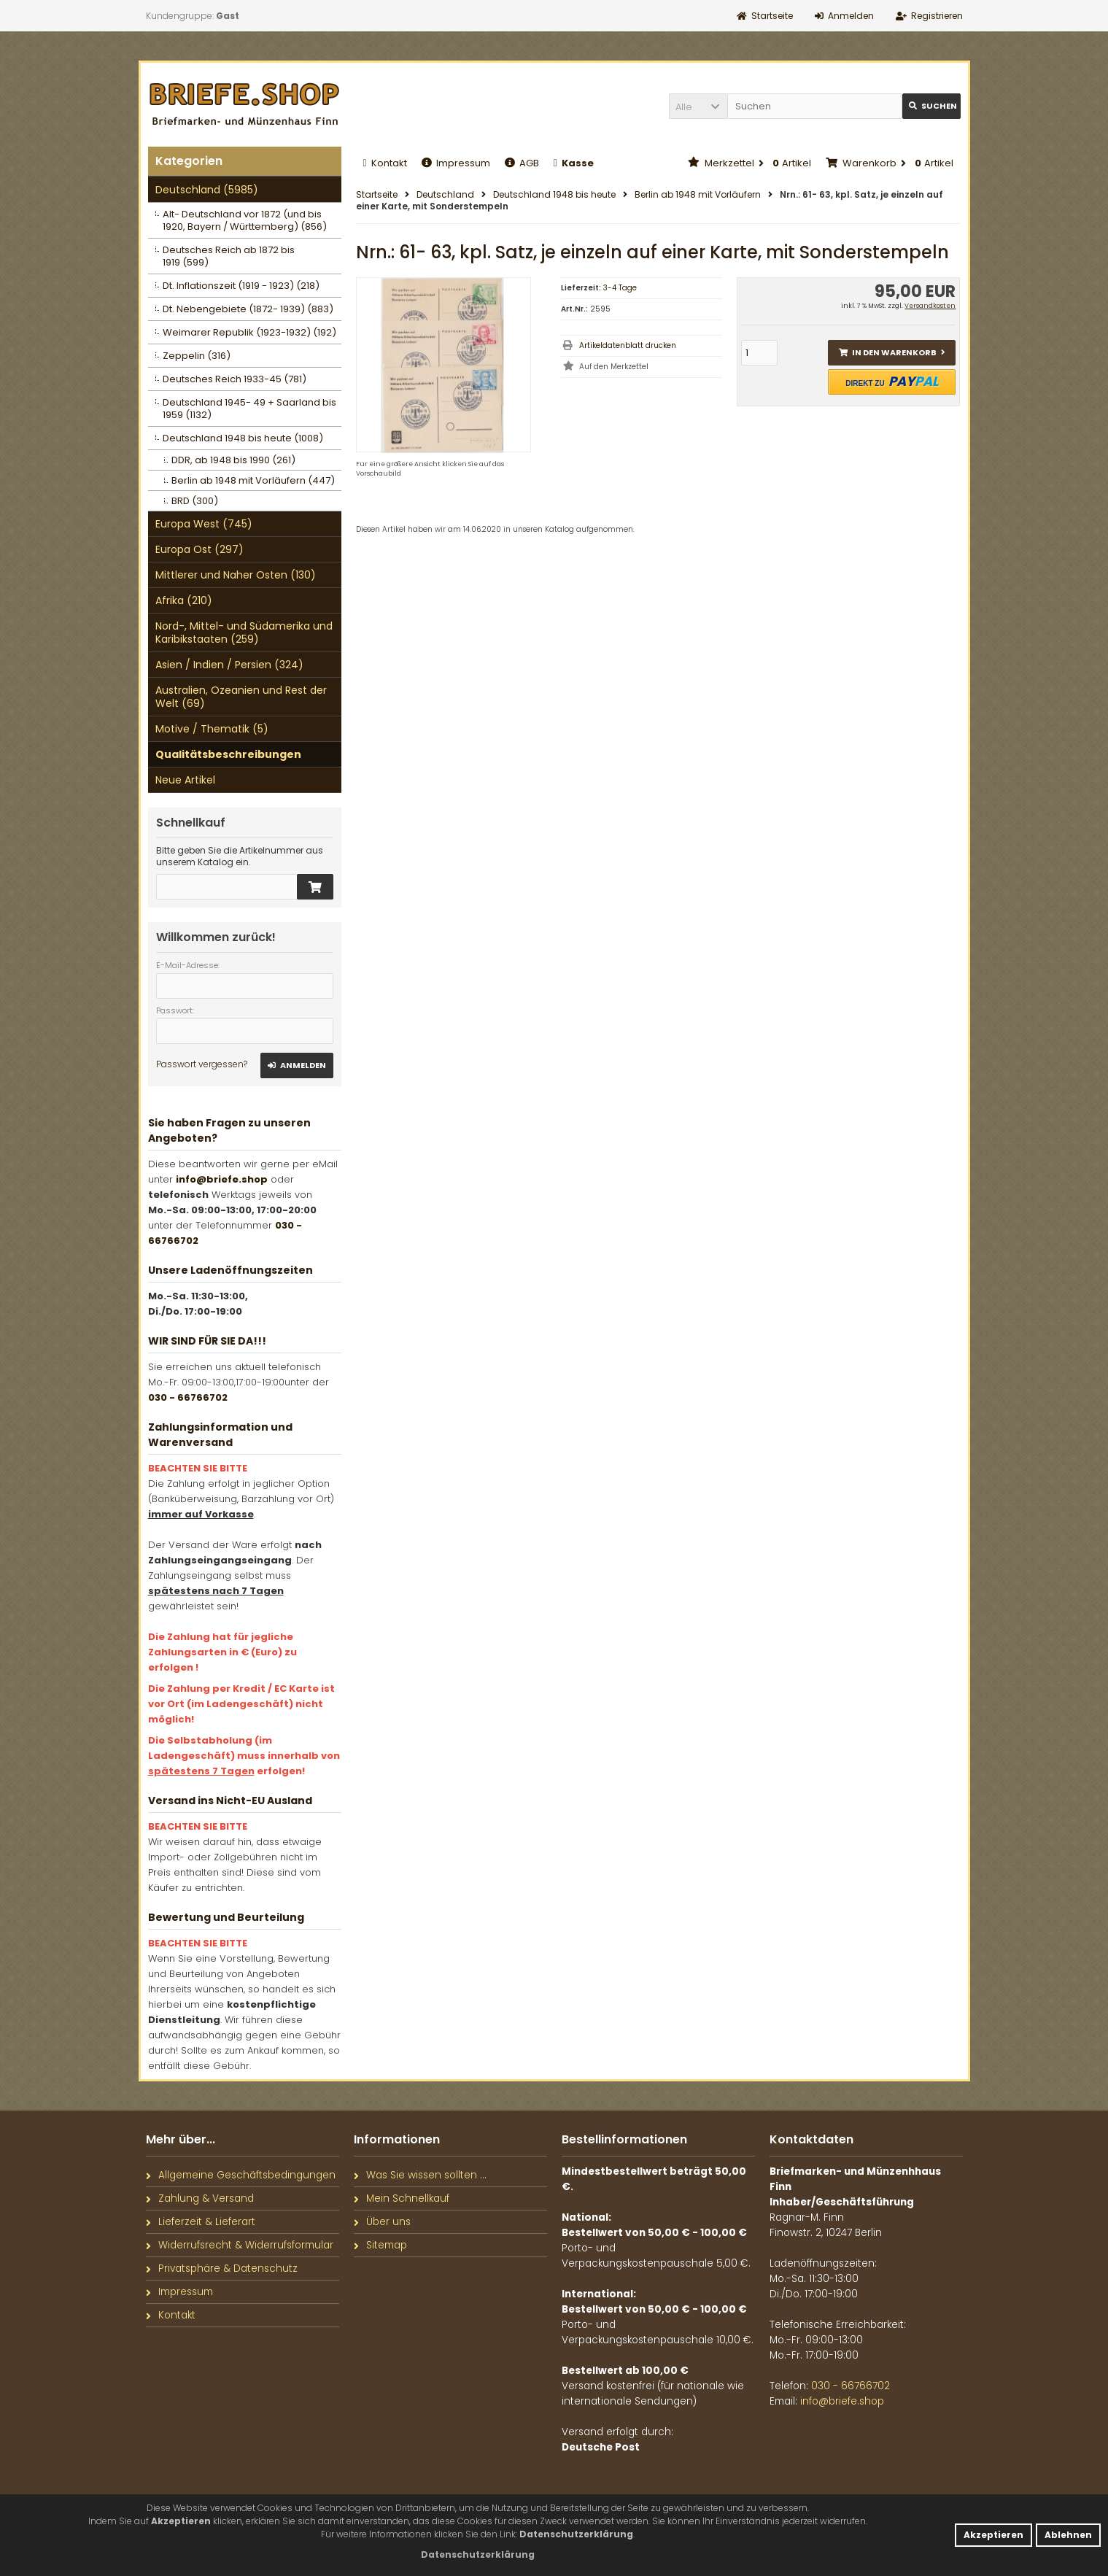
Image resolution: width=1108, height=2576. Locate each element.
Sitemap (380, 2245)
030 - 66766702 (188, 1397)
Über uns (382, 2222)
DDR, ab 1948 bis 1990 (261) (233, 460)
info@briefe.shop (222, 1179)
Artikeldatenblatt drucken (627, 345)
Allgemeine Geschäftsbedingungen (241, 2175)
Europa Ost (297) (199, 549)
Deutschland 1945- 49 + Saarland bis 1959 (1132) (249, 408)
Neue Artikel (185, 780)
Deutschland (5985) (206, 189)
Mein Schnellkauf (401, 2198)
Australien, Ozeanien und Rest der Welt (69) (241, 697)
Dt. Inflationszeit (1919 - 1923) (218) (241, 286)
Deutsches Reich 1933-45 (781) (234, 379)
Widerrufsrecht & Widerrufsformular (239, 2245)
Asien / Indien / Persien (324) (229, 664)
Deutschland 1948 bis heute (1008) (243, 438)
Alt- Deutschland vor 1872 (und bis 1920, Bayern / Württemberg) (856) (245, 220)
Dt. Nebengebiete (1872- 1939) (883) (248, 309)
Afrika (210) (183, 600)
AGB (522, 163)
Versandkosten (930, 305)
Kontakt (385, 163)
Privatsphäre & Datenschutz (222, 2268)
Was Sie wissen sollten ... (420, 2175)
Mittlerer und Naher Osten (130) (235, 575)
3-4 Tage (620, 287)
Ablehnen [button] (1068, 2535)
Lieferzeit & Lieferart (200, 2222)
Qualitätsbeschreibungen (228, 754)
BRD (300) (194, 501)
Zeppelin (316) (196, 356)
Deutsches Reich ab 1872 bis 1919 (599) (229, 256)
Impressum (456, 163)
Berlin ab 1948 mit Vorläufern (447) (253, 480)
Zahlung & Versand (200, 2198)
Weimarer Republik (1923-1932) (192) (249, 332)
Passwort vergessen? (201, 1064)
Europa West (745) (203, 524)
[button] (698, 106)
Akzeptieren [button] (993, 2535)
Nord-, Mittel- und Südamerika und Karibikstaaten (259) (244, 632)
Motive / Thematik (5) (211, 729)
